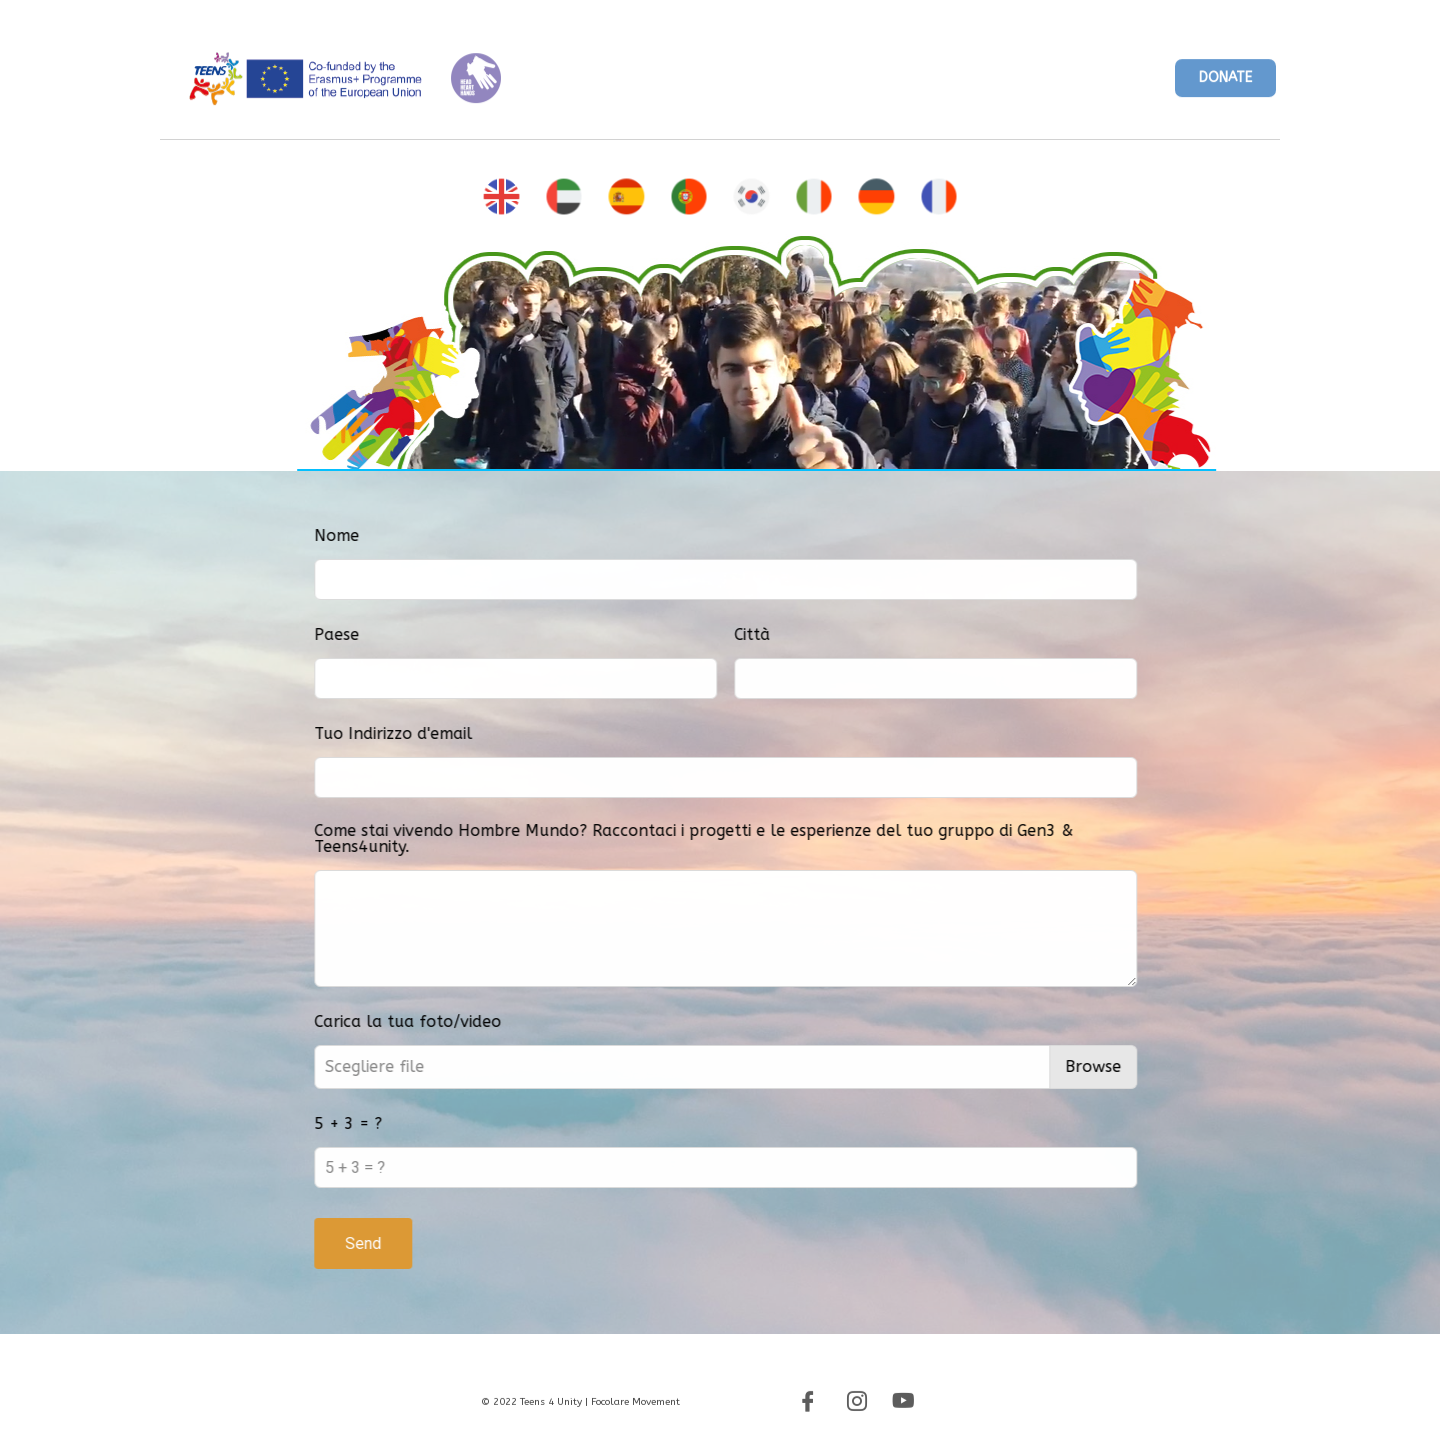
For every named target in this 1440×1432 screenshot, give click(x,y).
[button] (1225, 84)
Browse (1171, 1066)
